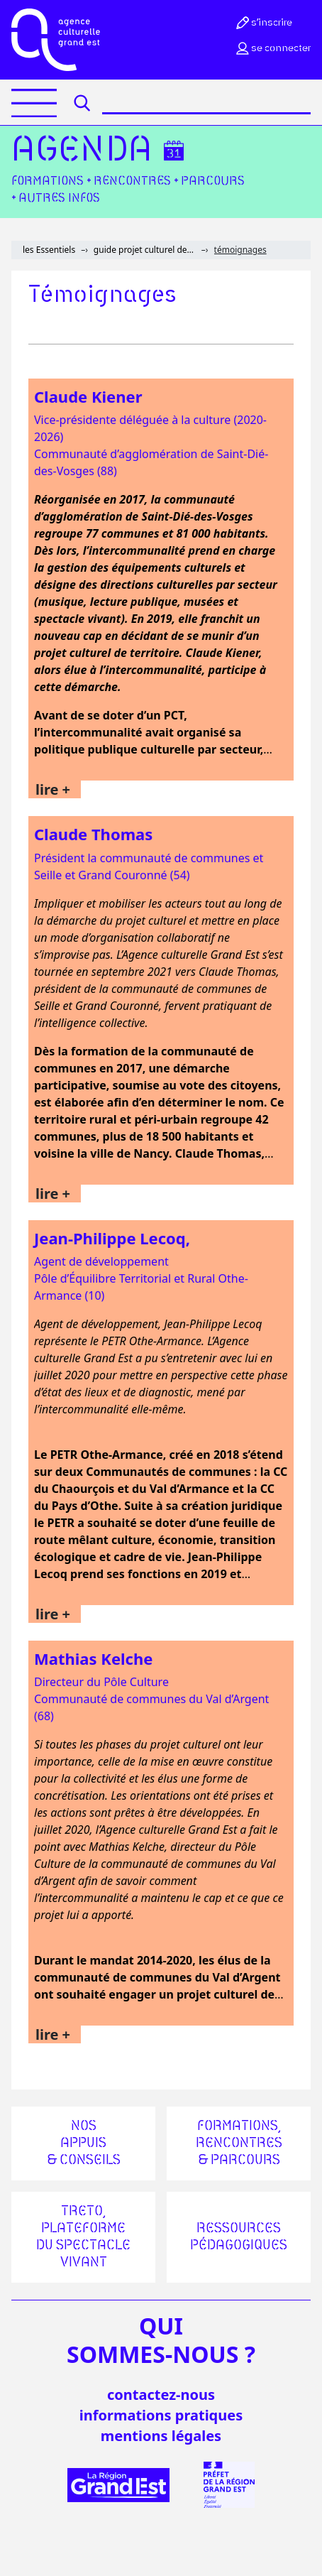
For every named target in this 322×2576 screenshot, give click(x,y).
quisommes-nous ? (161, 2340)
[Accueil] (55, 40)
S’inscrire (263, 22)
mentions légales (161, 2436)
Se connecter (272, 48)
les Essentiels (49, 250)
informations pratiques (161, 2415)
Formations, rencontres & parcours (239, 2143)
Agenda (81, 150)
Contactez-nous (161, 2394)
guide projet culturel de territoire (145, 250)
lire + (52, 789)
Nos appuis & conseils (84, 2143)
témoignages (240, 250)
